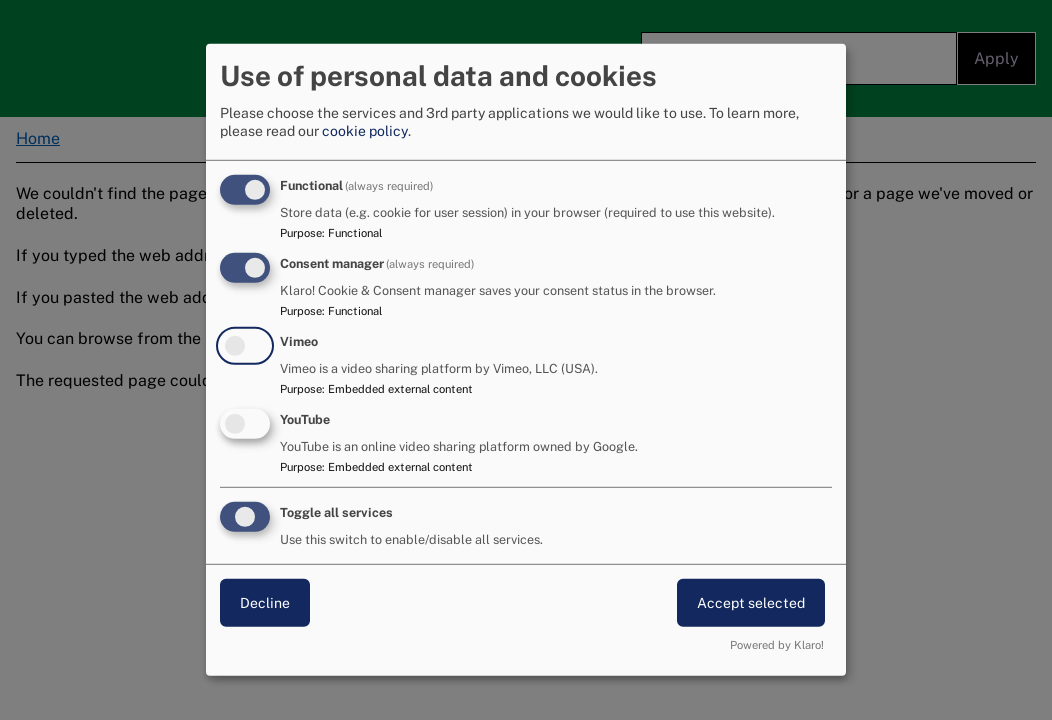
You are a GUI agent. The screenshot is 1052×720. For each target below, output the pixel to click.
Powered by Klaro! (777, 645)
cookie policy (365, 131)
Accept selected (751, 602)
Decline (265, 602)
